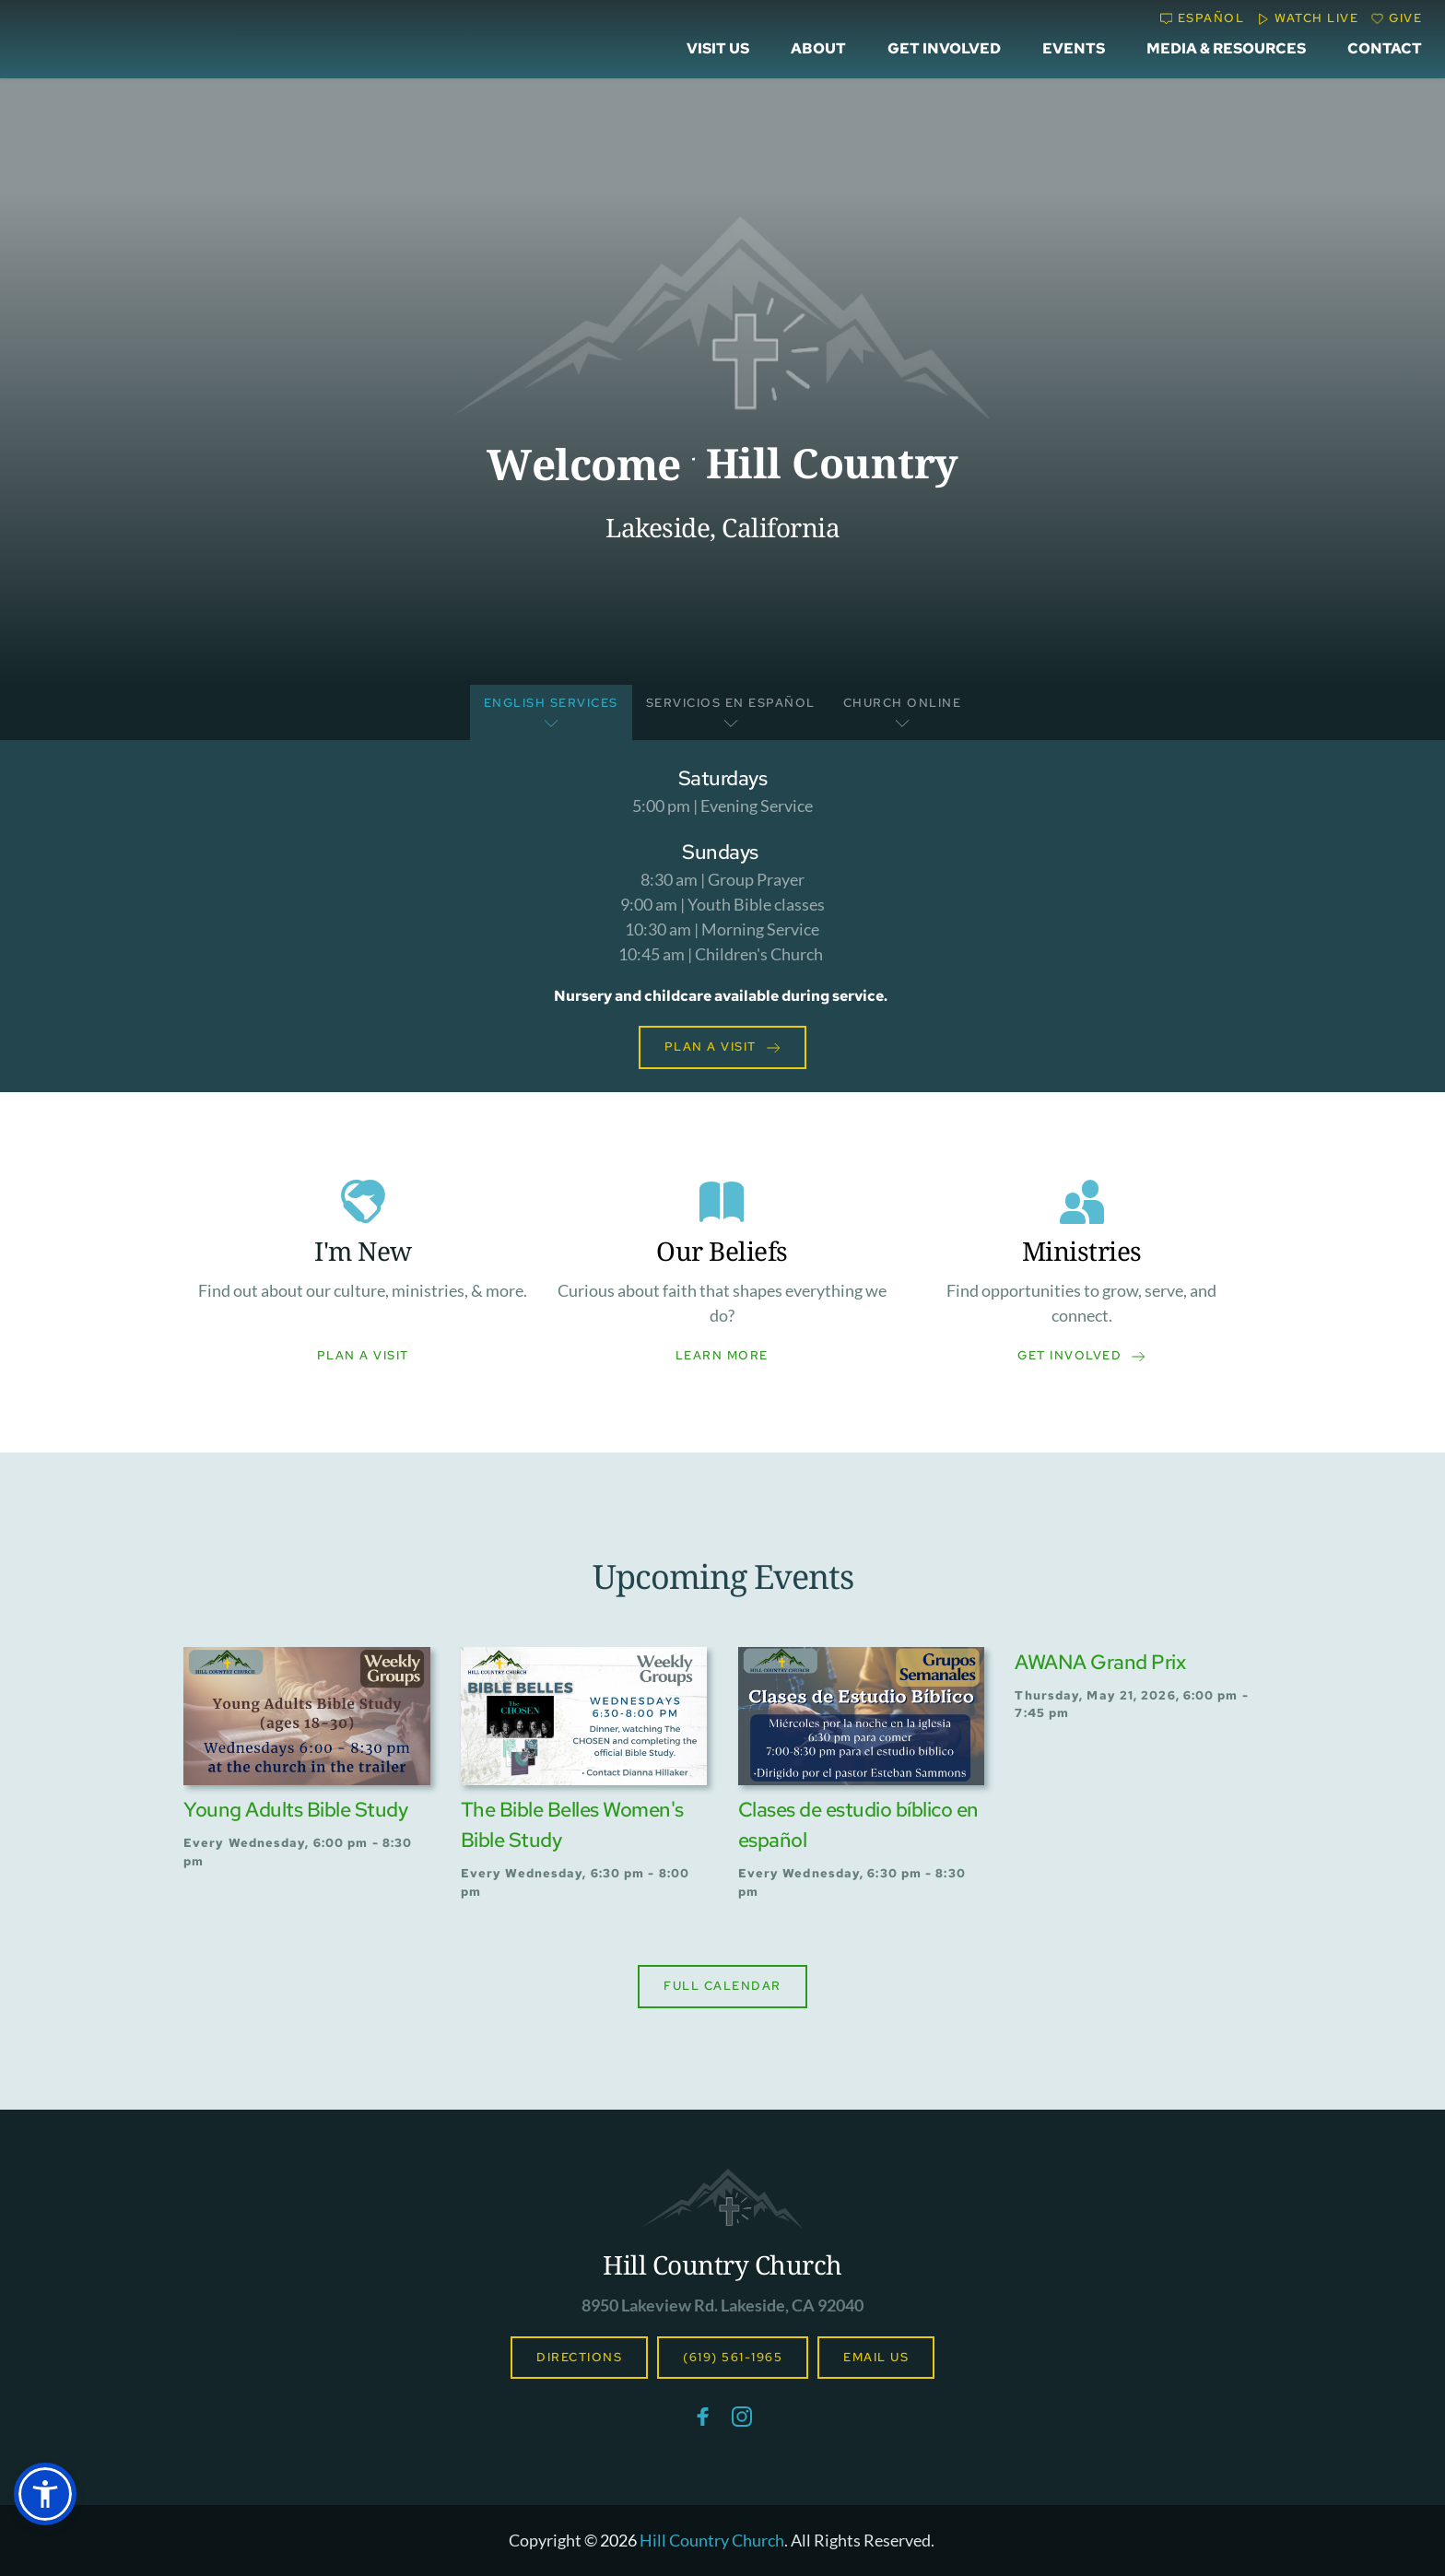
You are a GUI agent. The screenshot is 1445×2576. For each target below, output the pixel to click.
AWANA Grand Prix (1100, 1662)
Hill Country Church (722, 2264)
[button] (45, 2494)
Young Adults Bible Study (295, 1809)
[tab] (551, 713)
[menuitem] (718, 49)
